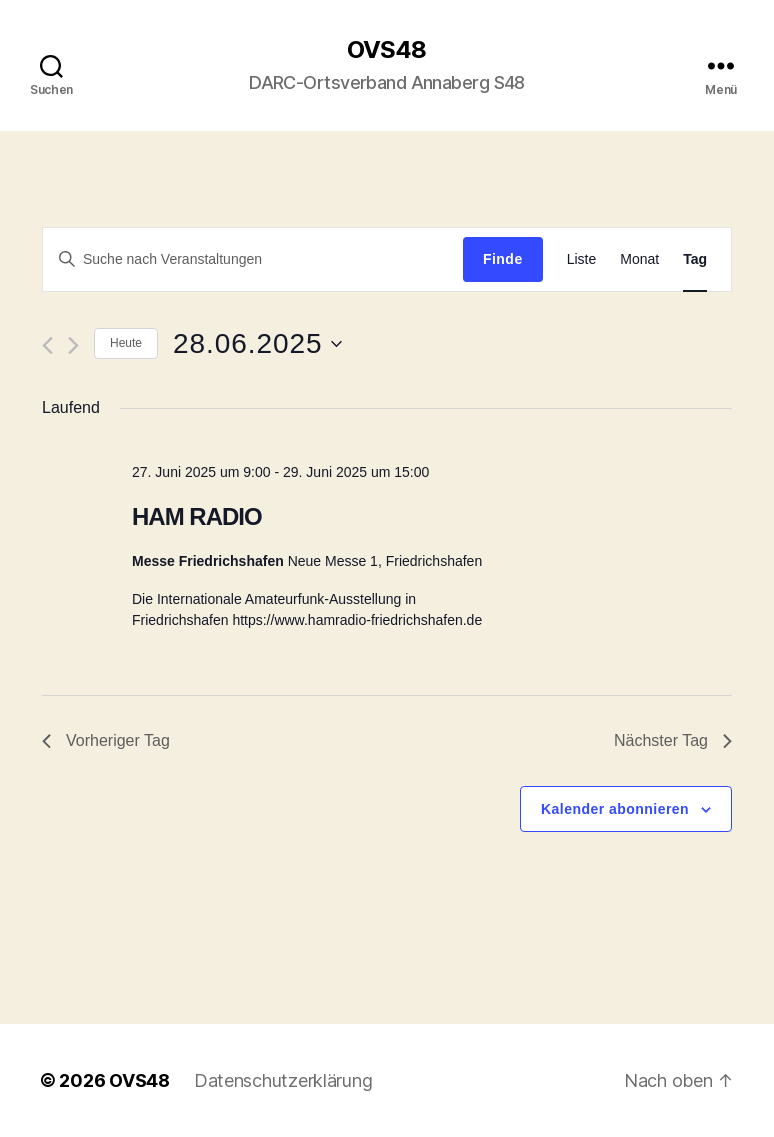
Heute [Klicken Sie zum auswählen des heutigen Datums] (126, 343)
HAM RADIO (197, 516)
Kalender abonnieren (615, 809)
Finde (503, 259)
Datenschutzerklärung (283, 1080)
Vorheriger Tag (106, 740)
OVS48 (386, 50)
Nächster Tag (673, 740)
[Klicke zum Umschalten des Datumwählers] (257, 344)
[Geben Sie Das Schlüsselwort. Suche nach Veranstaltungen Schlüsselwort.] (253, 259)
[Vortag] (47, 345)
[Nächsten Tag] (73, 345)
